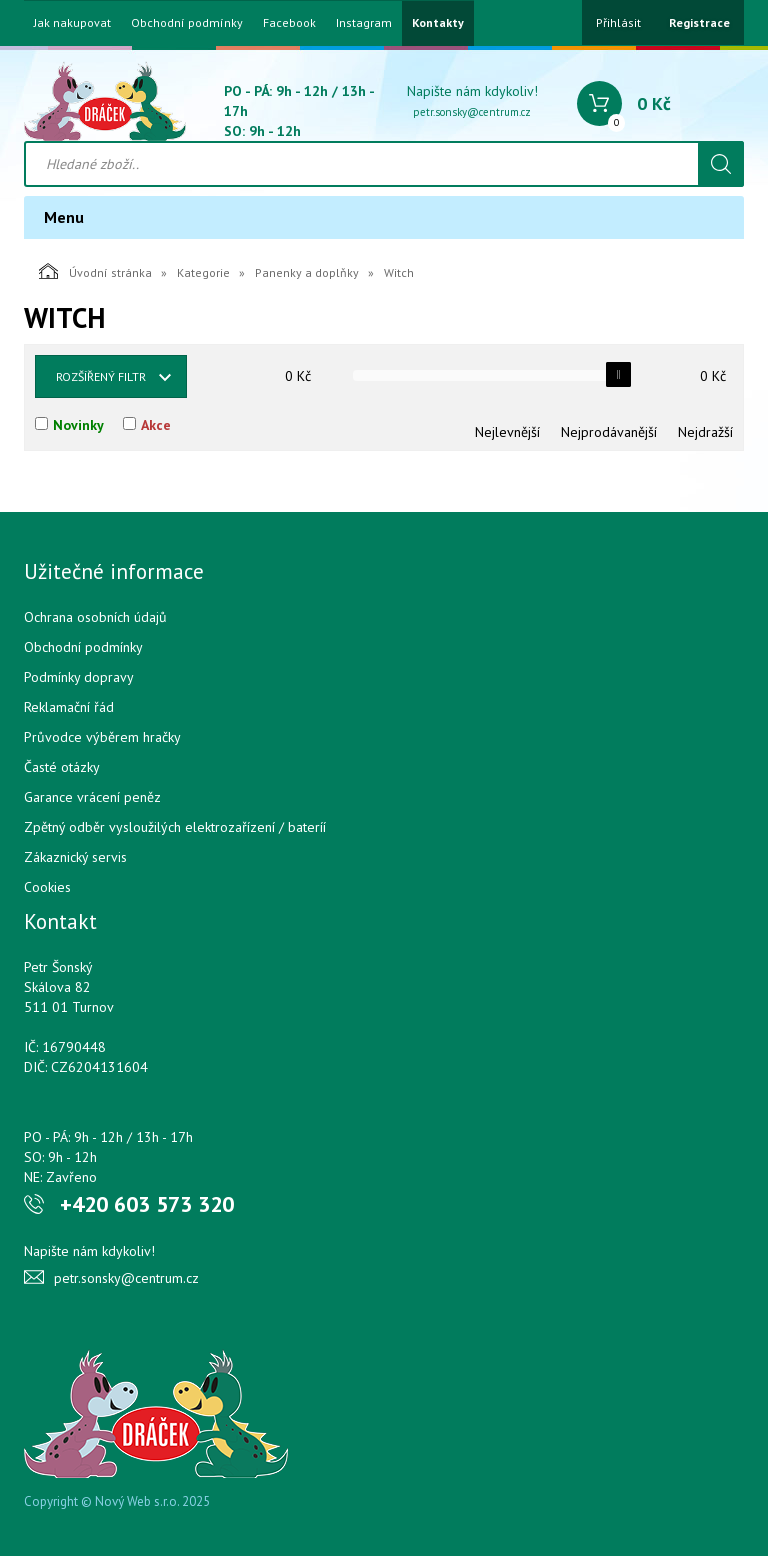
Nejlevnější (507, 432)
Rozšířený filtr (101, 376)
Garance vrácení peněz (92, 797)
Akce (156, 425)
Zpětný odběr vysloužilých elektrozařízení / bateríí (175, 827)
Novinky (78, 425)
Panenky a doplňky (307, 272)
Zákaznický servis (75, 857)
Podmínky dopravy (79, 677)
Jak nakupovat (72, 23)
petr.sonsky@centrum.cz (472, 112)
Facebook (289, 23)
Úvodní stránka (95, 271)
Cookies (47, 887)
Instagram (364, 23)
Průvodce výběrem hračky (102, 737)
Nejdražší (705, 432)
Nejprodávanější (609, 432)
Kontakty (438, 23)
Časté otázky (62, 767)
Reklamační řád (69, 707)
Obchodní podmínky (187, 23)
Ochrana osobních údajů (95, 617)
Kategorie (203, 272)
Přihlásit (618, 22)
